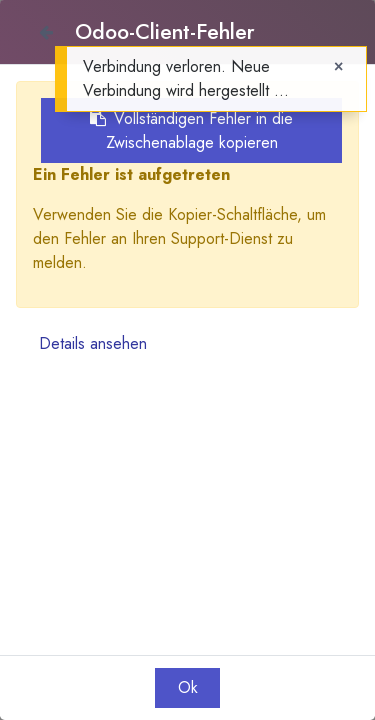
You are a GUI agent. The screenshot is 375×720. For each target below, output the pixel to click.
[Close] (45, 32)
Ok (188, 687)
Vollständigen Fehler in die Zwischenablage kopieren (191, 130)
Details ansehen (93, 343)
